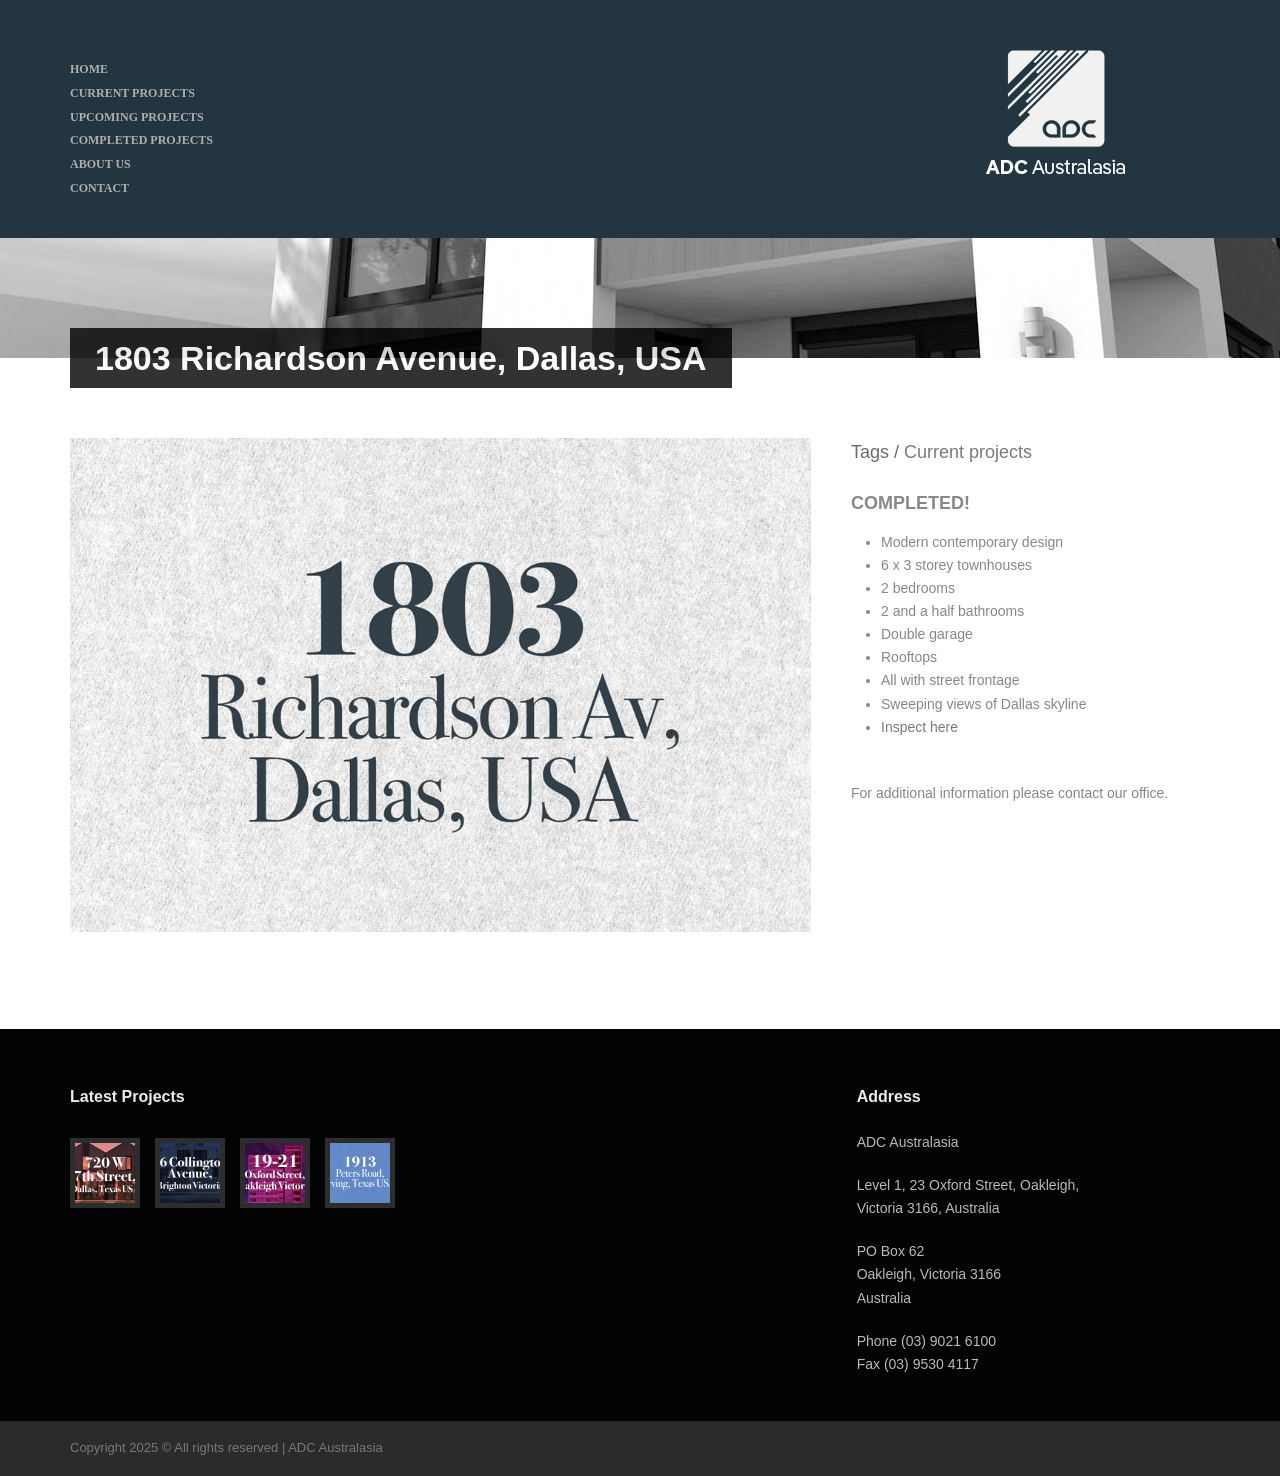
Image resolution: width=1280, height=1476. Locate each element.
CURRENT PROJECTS (132, 93)
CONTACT (99, 188)
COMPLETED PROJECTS (141, 140)
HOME (89, 69)
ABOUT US (100, 164)
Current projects (968, 452)
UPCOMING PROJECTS (137, 117)
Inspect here (919, 727)
